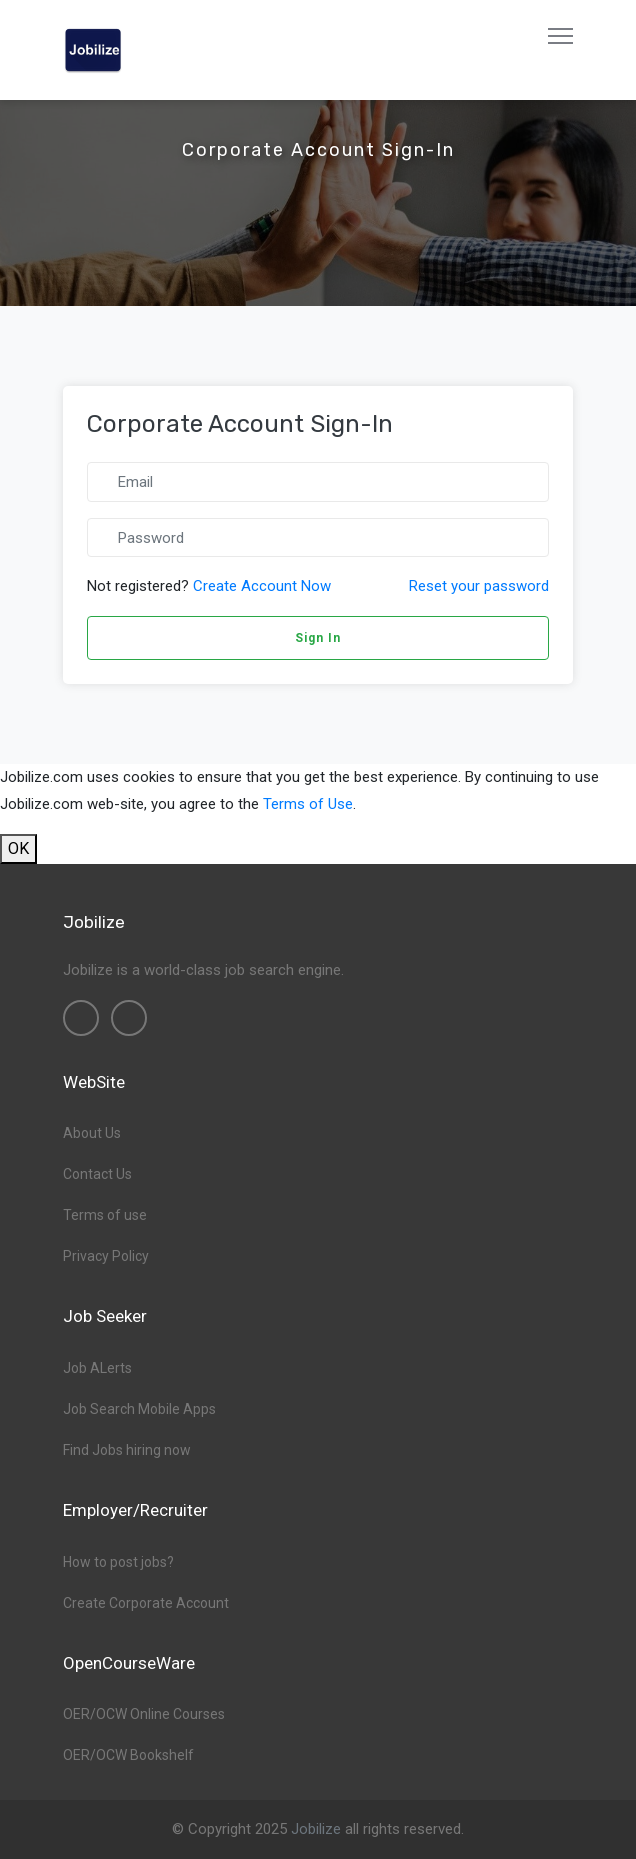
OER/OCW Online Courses (144, 1714)
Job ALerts (97, 1368)
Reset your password (479, 586)
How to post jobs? (118, 1562)
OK (18, 848)
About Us (92, 1133)
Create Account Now (262, 586)
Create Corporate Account (146, 1603)
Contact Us (97, 1174)
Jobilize (316, 1829)
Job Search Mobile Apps (139, 1409)
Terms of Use (308, 804)
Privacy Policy (106, 1256)
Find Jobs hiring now (127, 1450)
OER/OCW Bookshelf (128, 1755)
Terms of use (105, 1215)
